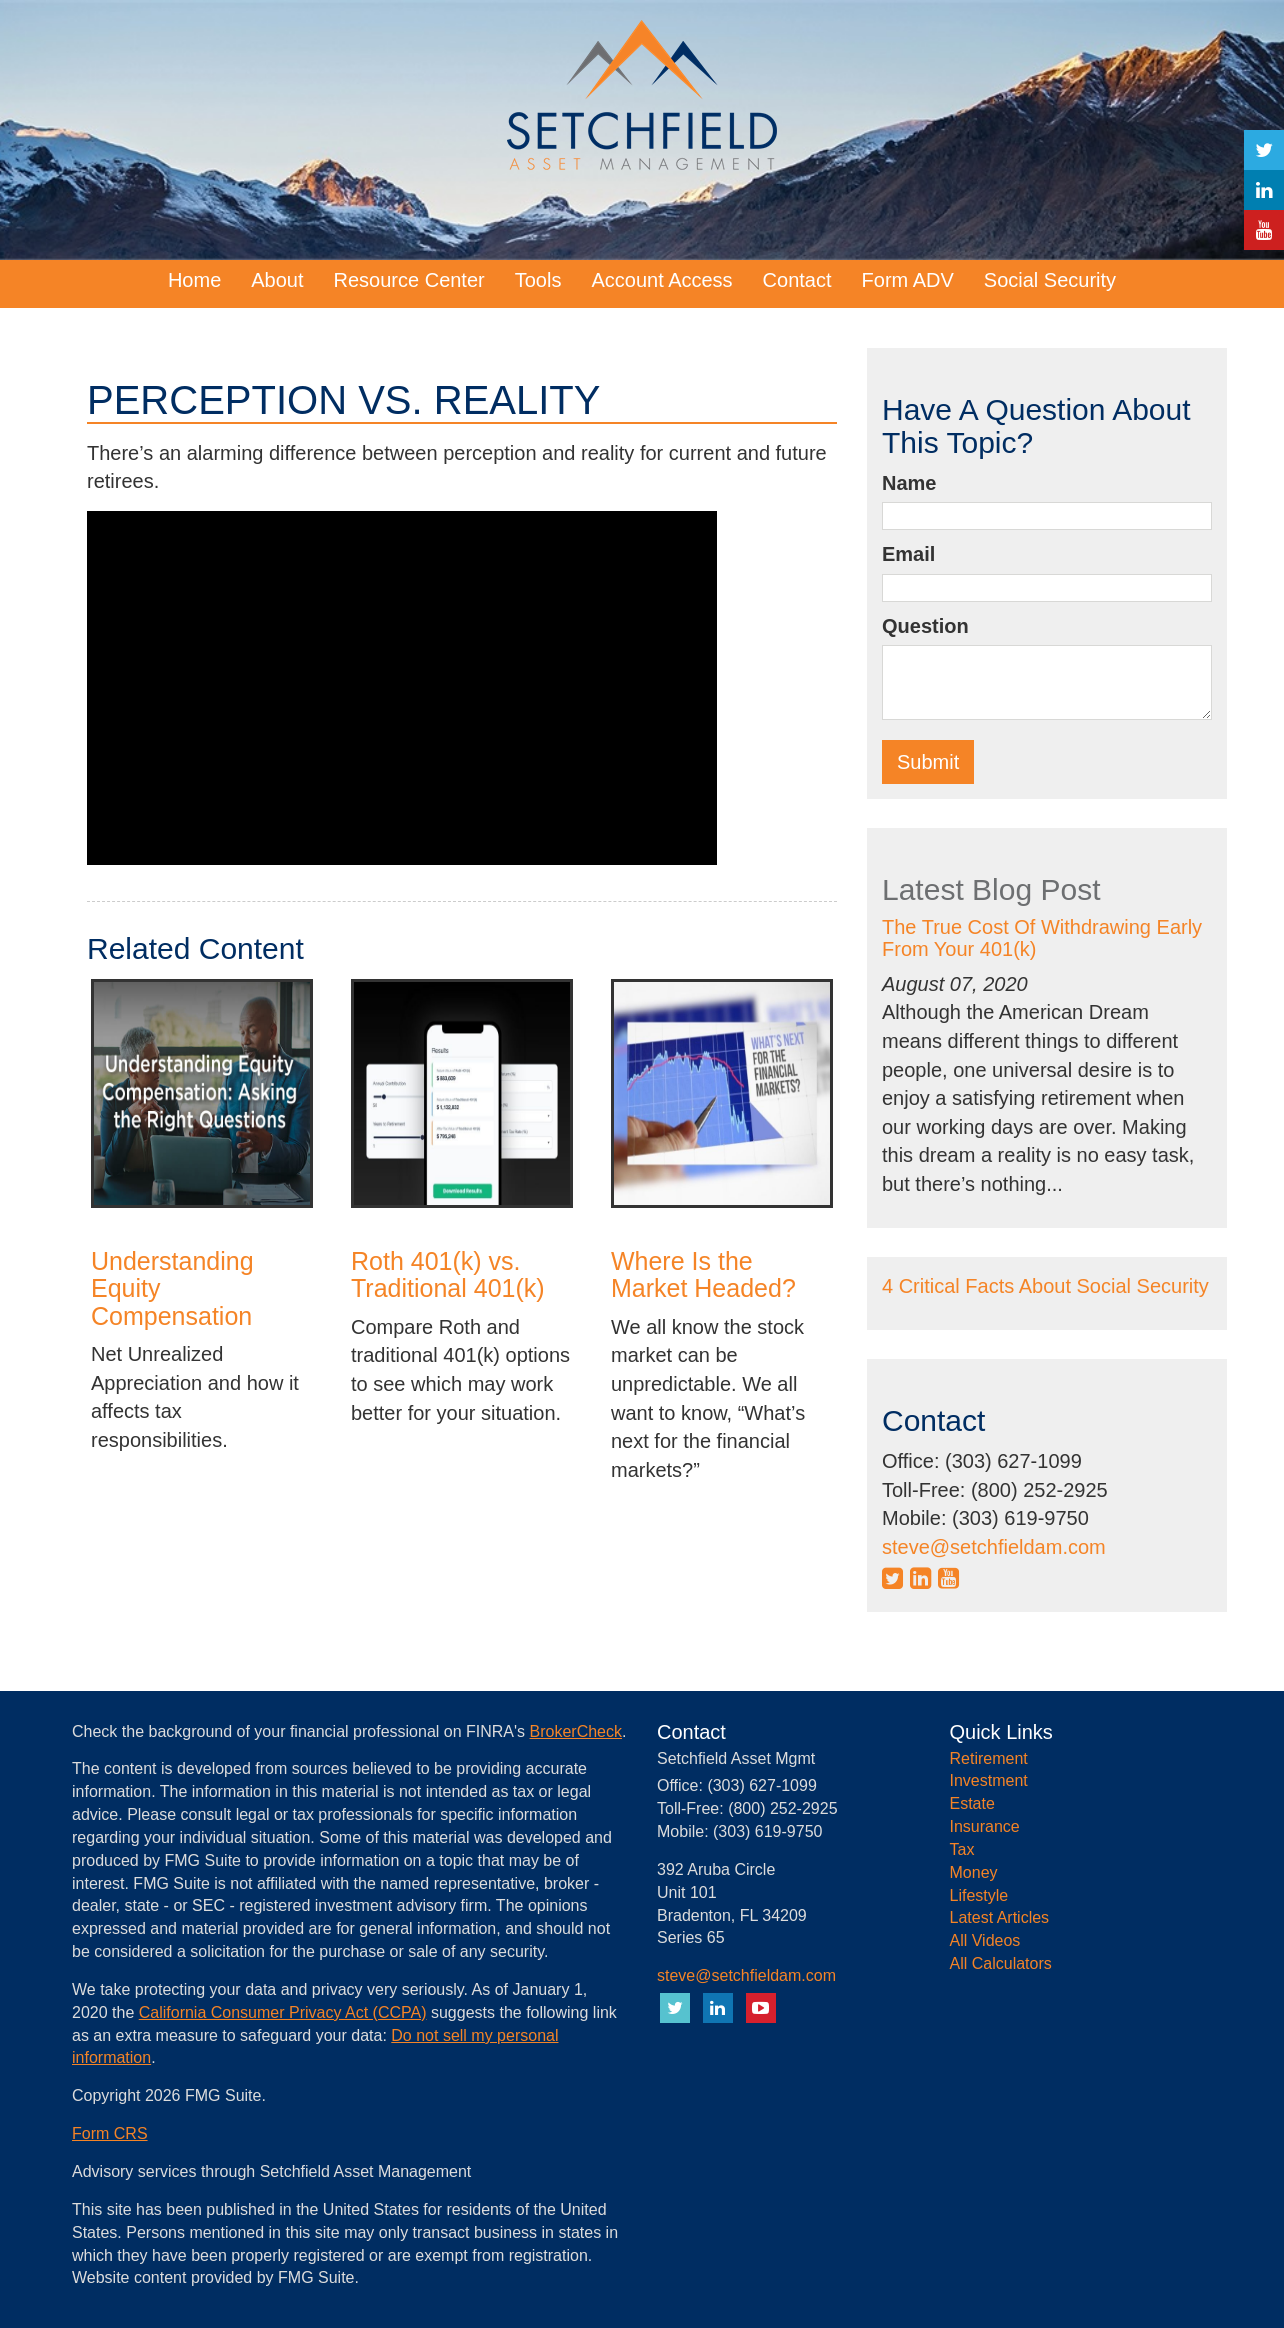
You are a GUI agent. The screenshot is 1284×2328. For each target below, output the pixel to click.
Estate (972, 1803)
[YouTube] (1264, 230)
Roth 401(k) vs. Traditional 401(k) (448, 1275)
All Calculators (1001, 1963)
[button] (277, 280)
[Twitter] (1264, 150)
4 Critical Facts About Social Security (1045, 1286)
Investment (989, 1780)
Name (909, 483)
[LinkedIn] (1264, 190)
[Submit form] (928, 762)
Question (925, 626)
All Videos (985, 1940)
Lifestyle (979, 1895)
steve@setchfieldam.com (994, 1547)
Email (908, 554)
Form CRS (110, 2133)
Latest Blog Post (991, 889)
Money (974, 1872)
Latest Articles (1000, 1917)
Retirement (989, 1758)
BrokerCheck (576, 1731)
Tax (962, 1849)
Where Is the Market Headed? (703, 1275)
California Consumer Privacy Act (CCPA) (283, 2012)
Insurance (985, 1826)
